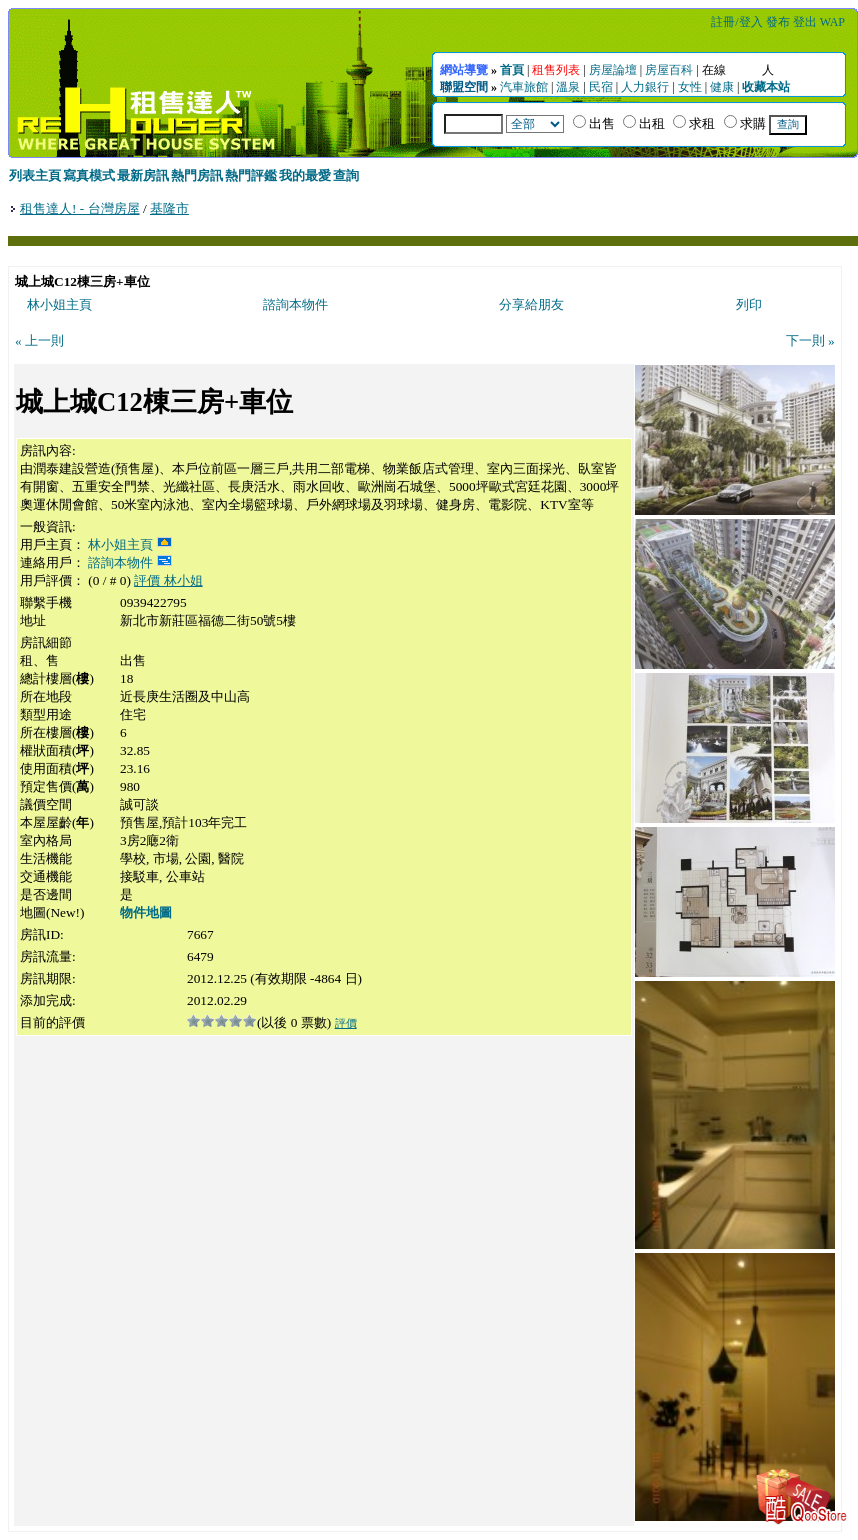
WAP (832, 22)
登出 (805, 22)
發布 (778, 22)
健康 (722, 87)
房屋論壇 (613, 70)
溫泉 (568, 87)
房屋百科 (669, 70)
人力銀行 (645, 87)
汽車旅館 (524, 87)
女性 (690, 87)
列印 (749, 304)
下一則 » (810, 340)
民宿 (601, 87)
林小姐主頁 (59, 304)
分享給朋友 (531, 304)
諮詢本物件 (295, 304)
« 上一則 (39, 340)
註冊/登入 (736, 22)
